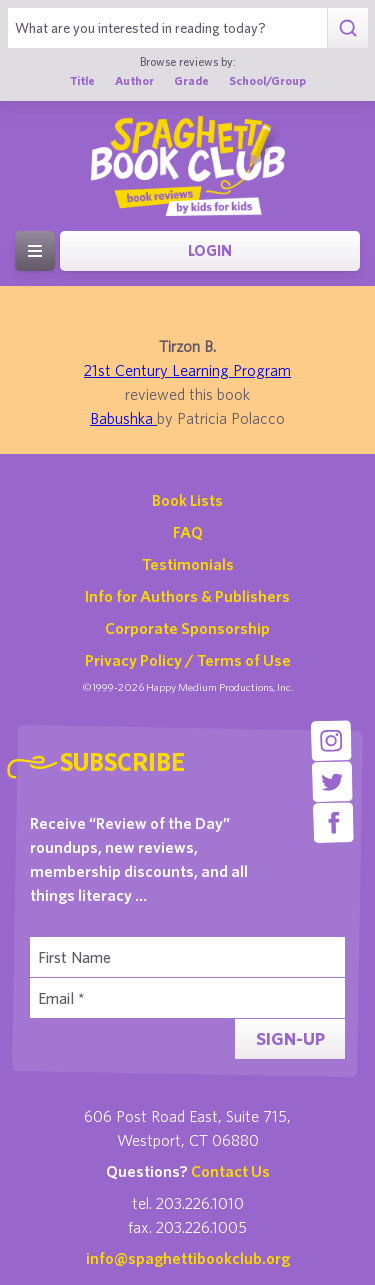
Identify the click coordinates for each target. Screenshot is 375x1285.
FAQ (188, 532)
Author (134, 80)
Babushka (123, 418)
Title (82, 80)
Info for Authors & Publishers (187, 596)
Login (210, 250)
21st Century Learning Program (187, 370)
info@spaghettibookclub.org (188, 1258)
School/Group (267, 80)
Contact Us (230, 1171)
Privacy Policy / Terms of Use (188, 660)
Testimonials (188, 564)
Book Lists (187, 500)
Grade (191, 80)
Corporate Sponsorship (187, 628)
